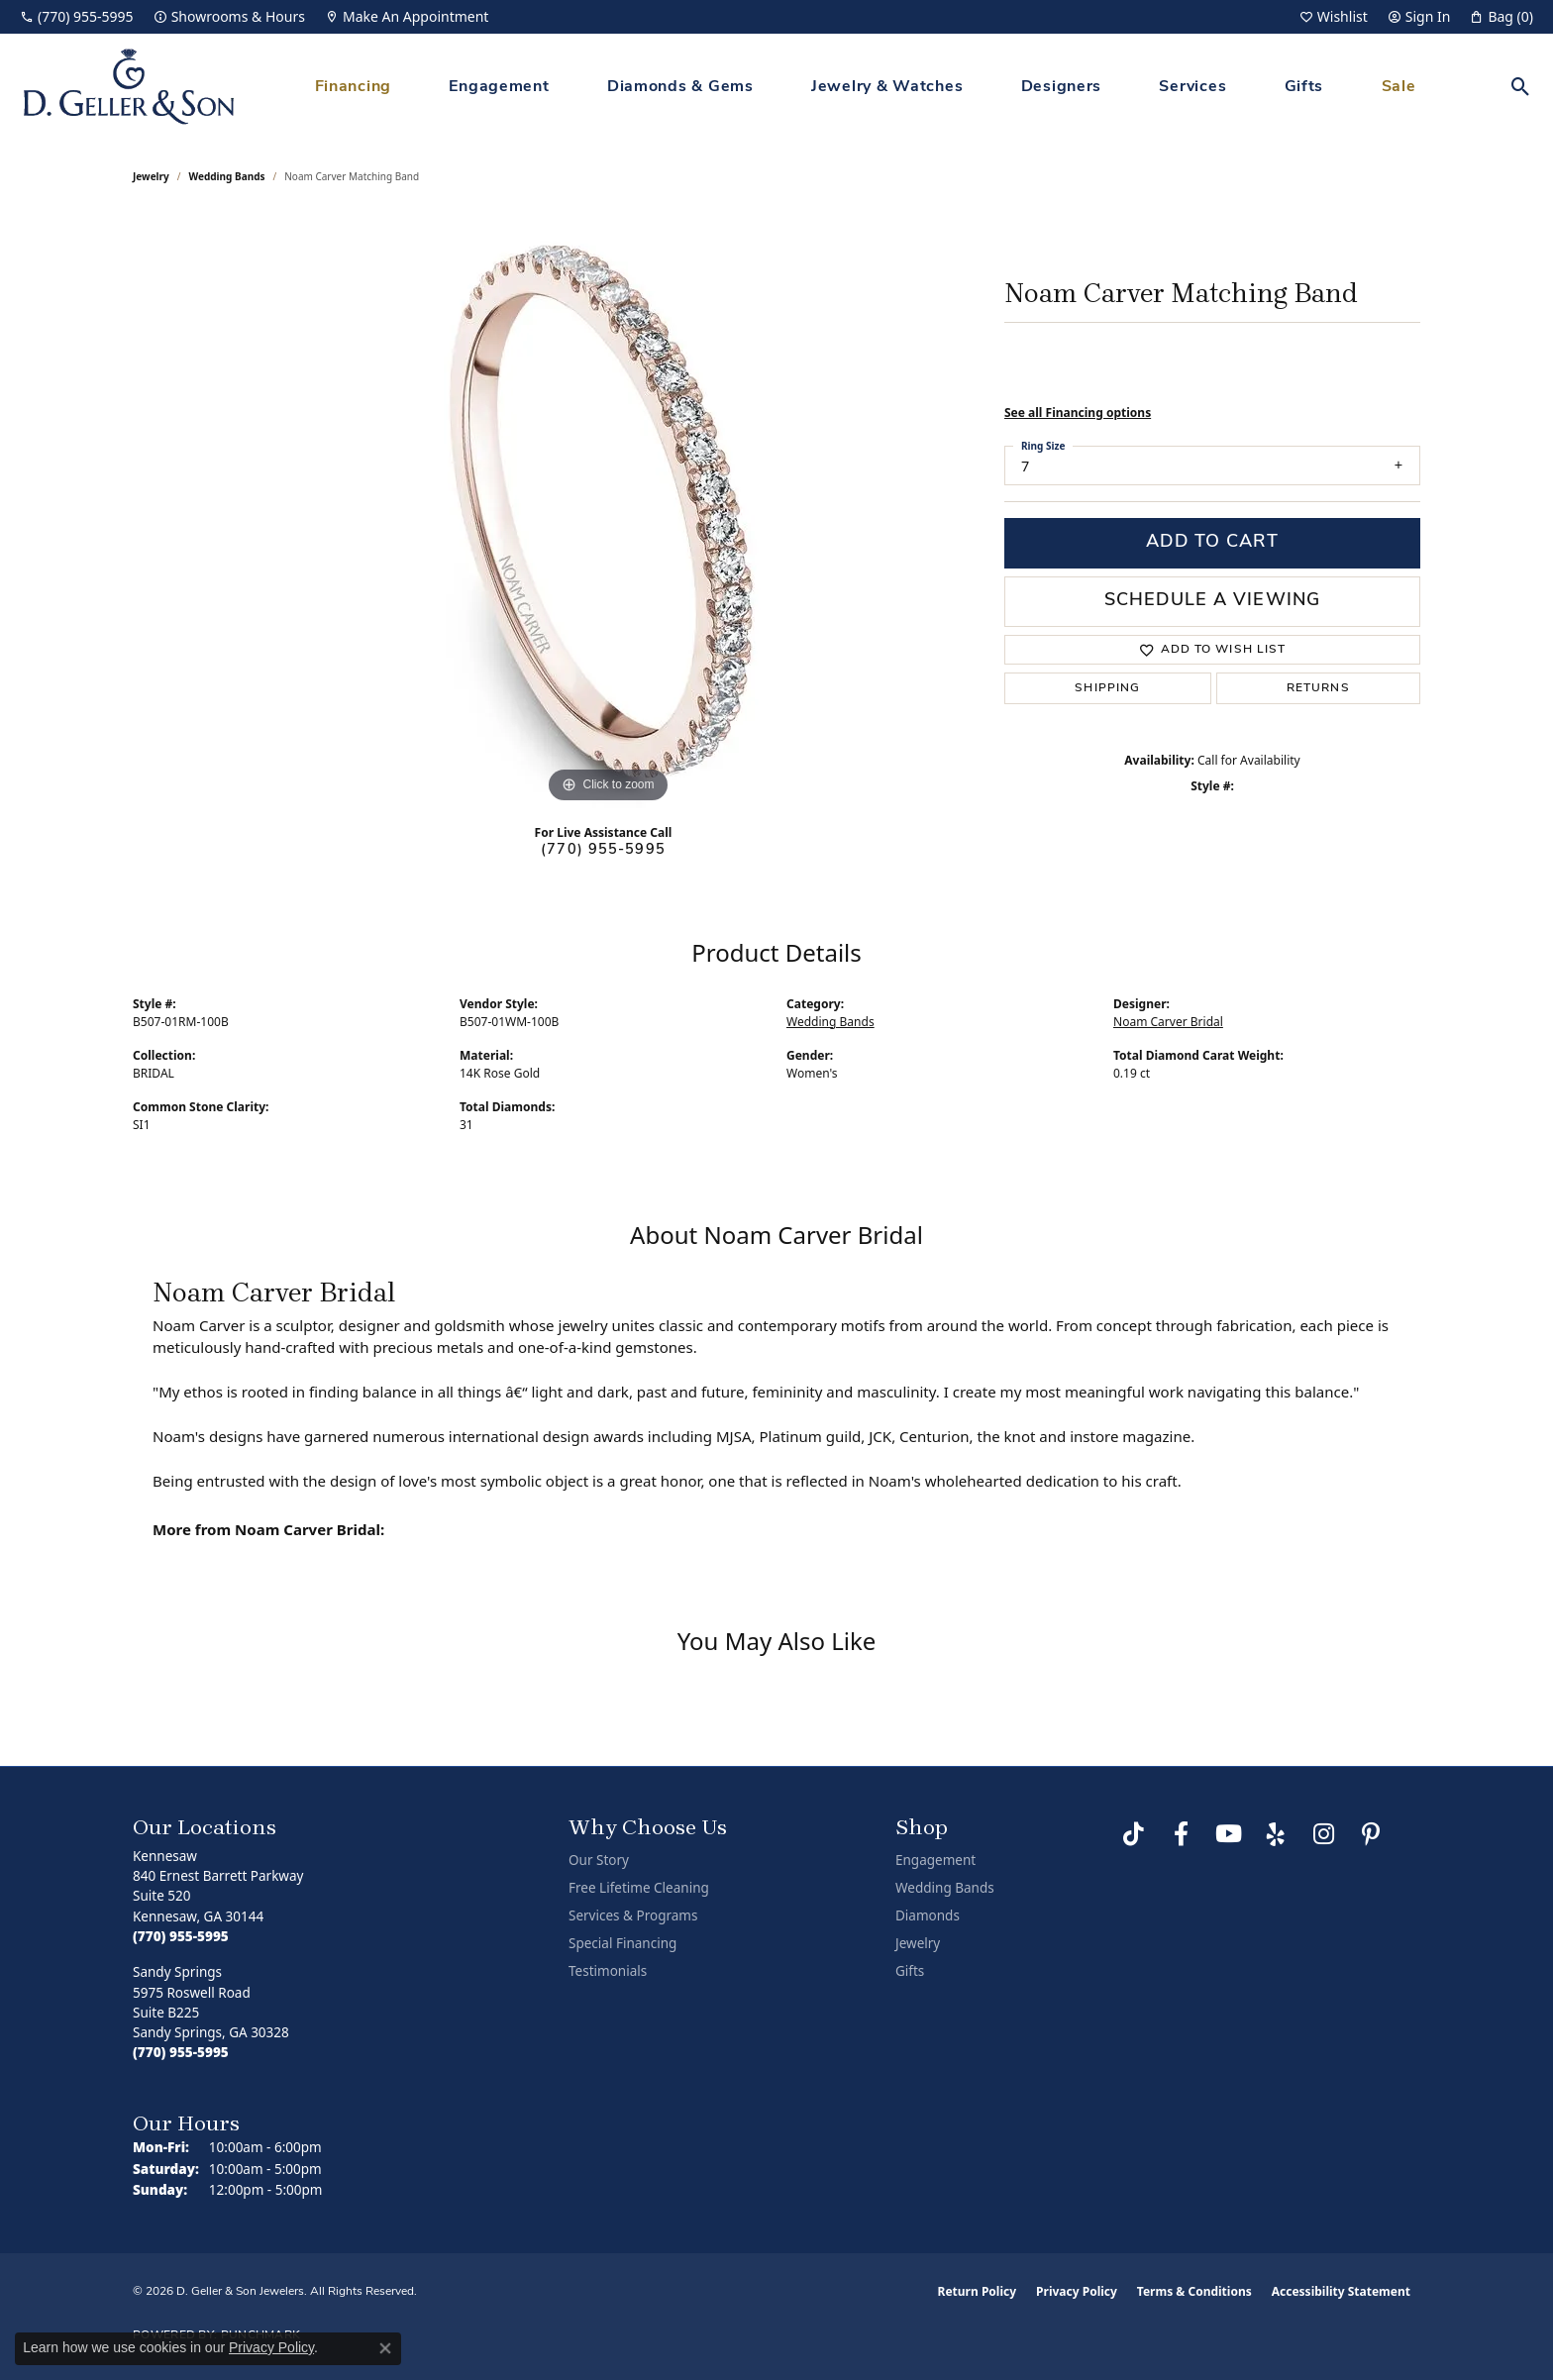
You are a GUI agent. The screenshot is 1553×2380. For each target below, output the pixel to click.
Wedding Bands (227, 176)
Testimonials (608, 1971)
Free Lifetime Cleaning (639, 1888)
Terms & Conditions (1194, 2291)
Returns (1318, 688)
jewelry (151, 176)
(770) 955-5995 (603, 850)
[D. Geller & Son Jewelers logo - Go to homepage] (129, 87)
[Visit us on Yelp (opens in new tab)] (1275, 1834)
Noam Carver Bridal (1168, 1021)
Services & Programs (633, 1915)
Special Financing (622, 1943)
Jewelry (917, 1943)
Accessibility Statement (1341, 2291)
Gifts (1304, 87)
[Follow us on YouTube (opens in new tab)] (1228, 1834)
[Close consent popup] (385, 2348)
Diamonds (927, 1915)
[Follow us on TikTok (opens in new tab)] (1133, 1834)
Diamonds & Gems (680, 87)
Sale (1399, 87)
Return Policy (977, 2291)
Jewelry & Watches (887, 87)
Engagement (499, 87)
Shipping (1107, 688)
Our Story (599, 1860)
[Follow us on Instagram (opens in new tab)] (1323, 1834)
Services (1192, 87)
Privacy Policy (1076, 2291)
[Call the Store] (181, 1936)
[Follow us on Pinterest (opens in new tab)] (1371, 1834)
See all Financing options (1077, 412)
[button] (1333, 17)
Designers (1061, 87)
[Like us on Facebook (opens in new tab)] (1180, 1834)
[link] (77, 17)
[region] (608, 511)
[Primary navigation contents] (865, 87)
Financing (353, 87)
